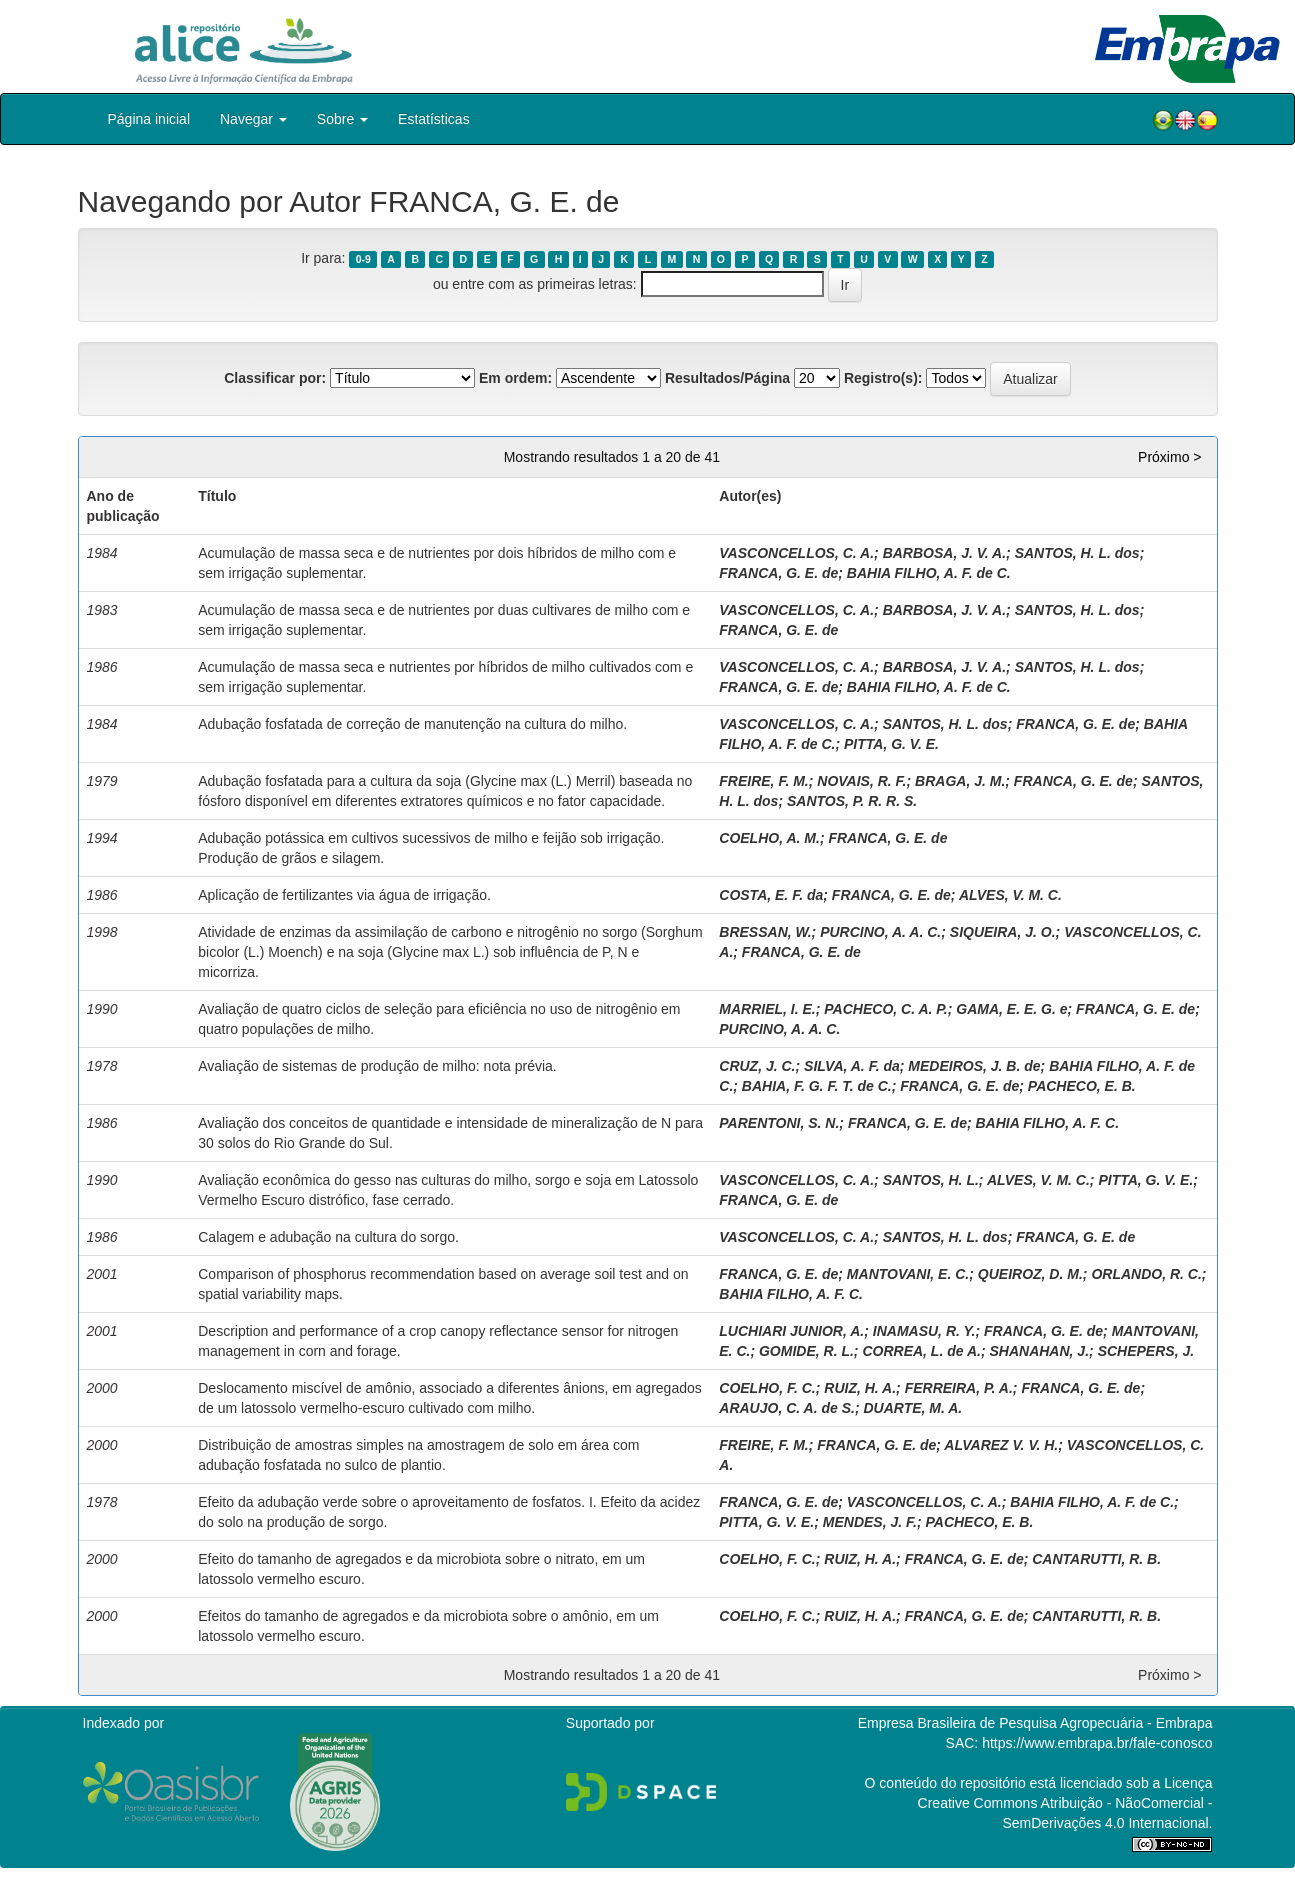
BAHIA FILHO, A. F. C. (1047, 1123)
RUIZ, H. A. (860, 1388)
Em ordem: (515, 378)
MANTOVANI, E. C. (908, 1274)
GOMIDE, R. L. (806, 1351)
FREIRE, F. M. (763, 781)
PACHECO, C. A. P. (885, 1009)
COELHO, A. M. (769, 838)
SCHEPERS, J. (1146, 1351)
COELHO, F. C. (767, 1388)
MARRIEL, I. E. (767, 1009)
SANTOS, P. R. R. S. (852, 801)
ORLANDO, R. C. (1146, 1274)
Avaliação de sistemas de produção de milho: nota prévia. (377, 1066)
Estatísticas (434, 119)
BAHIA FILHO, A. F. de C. (929, 573)
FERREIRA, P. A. (959, 1388)
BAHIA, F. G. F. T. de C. (817, 1086)
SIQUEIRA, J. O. (1003, 932)
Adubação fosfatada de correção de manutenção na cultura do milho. (412, 724)
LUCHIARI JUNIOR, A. (791, 1331)
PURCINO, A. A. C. (880, 932)
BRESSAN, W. (765, 932)
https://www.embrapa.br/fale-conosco (1097, 1743)
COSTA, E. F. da (771, 895)
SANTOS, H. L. (931, 1180)
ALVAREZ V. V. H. (1001, 1445)
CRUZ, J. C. (757, 1066)
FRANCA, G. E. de (778, 573)
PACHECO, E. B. (1082, 1086)
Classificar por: (275, 378)
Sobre (342, 119)
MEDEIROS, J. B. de (974, 1066)
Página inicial (149, 119)
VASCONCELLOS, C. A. (796, 553)
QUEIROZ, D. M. (1030, 1274)
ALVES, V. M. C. (1010, 895)
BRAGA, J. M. (960, 781)
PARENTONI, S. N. (779, 1123)
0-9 (363, 259)
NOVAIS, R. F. (861, 781)
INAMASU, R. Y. (924, 1331)
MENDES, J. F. (870, 1522)
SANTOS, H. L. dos (1077, 553)
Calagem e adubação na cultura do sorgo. (328, 1237)
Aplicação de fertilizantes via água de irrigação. (344, 895)
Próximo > (1169, 457)
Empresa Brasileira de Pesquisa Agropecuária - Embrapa (1035, 1723)
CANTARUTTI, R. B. (1096, 1559)
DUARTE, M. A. (912, 1408)
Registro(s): (883, 378)
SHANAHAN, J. (1039, 1351)
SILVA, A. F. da (852, 1066)
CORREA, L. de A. (921, 1351)
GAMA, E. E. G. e (1011, 1009)
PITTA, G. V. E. (891, 744)
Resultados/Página (727, 378)
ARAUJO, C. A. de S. (787, 1408)
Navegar (253, 119)
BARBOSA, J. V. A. (944, 553)
